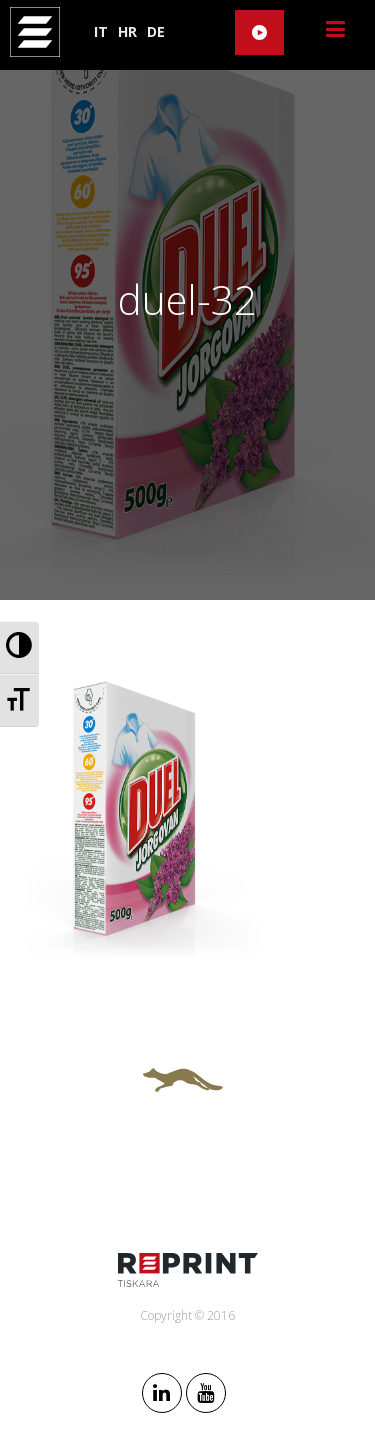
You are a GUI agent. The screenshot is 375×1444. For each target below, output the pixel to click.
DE (156, 31)
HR (127, 31)
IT (101, 31)
